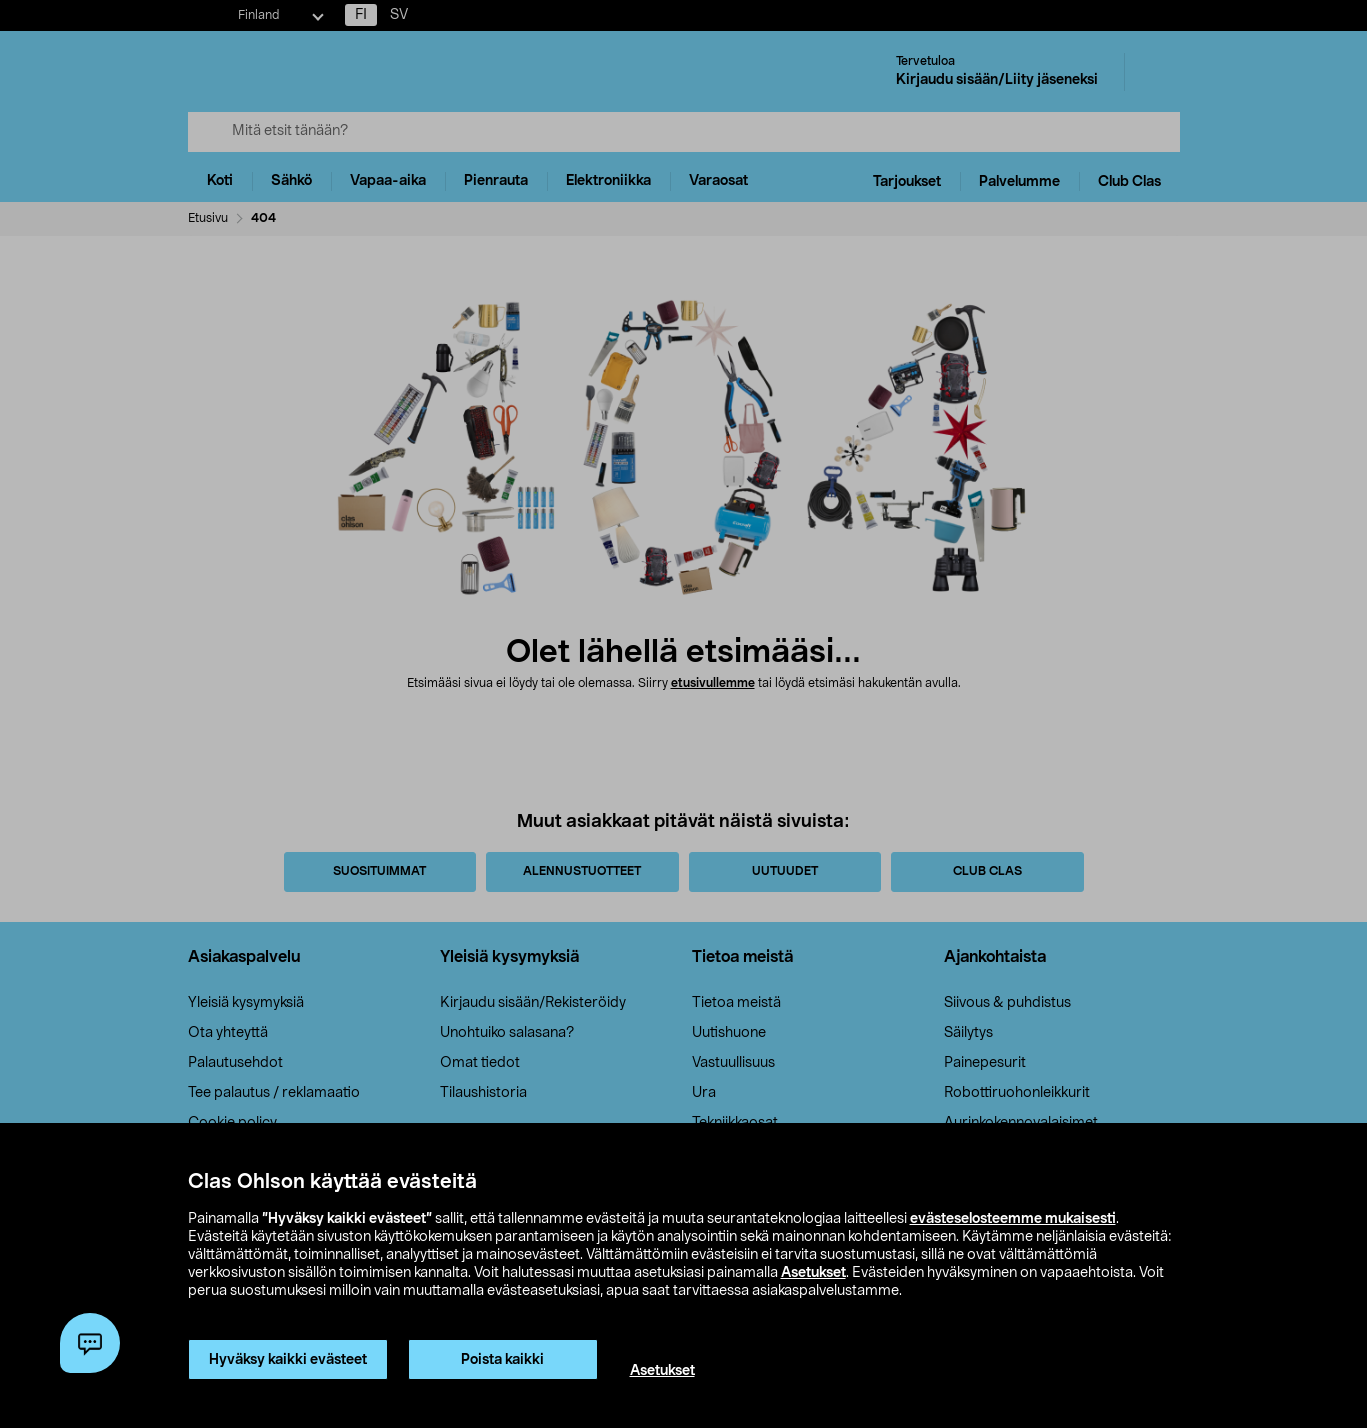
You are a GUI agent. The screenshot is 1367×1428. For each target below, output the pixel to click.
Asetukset (813, 1273)
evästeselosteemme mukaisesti (1013, 1219)
